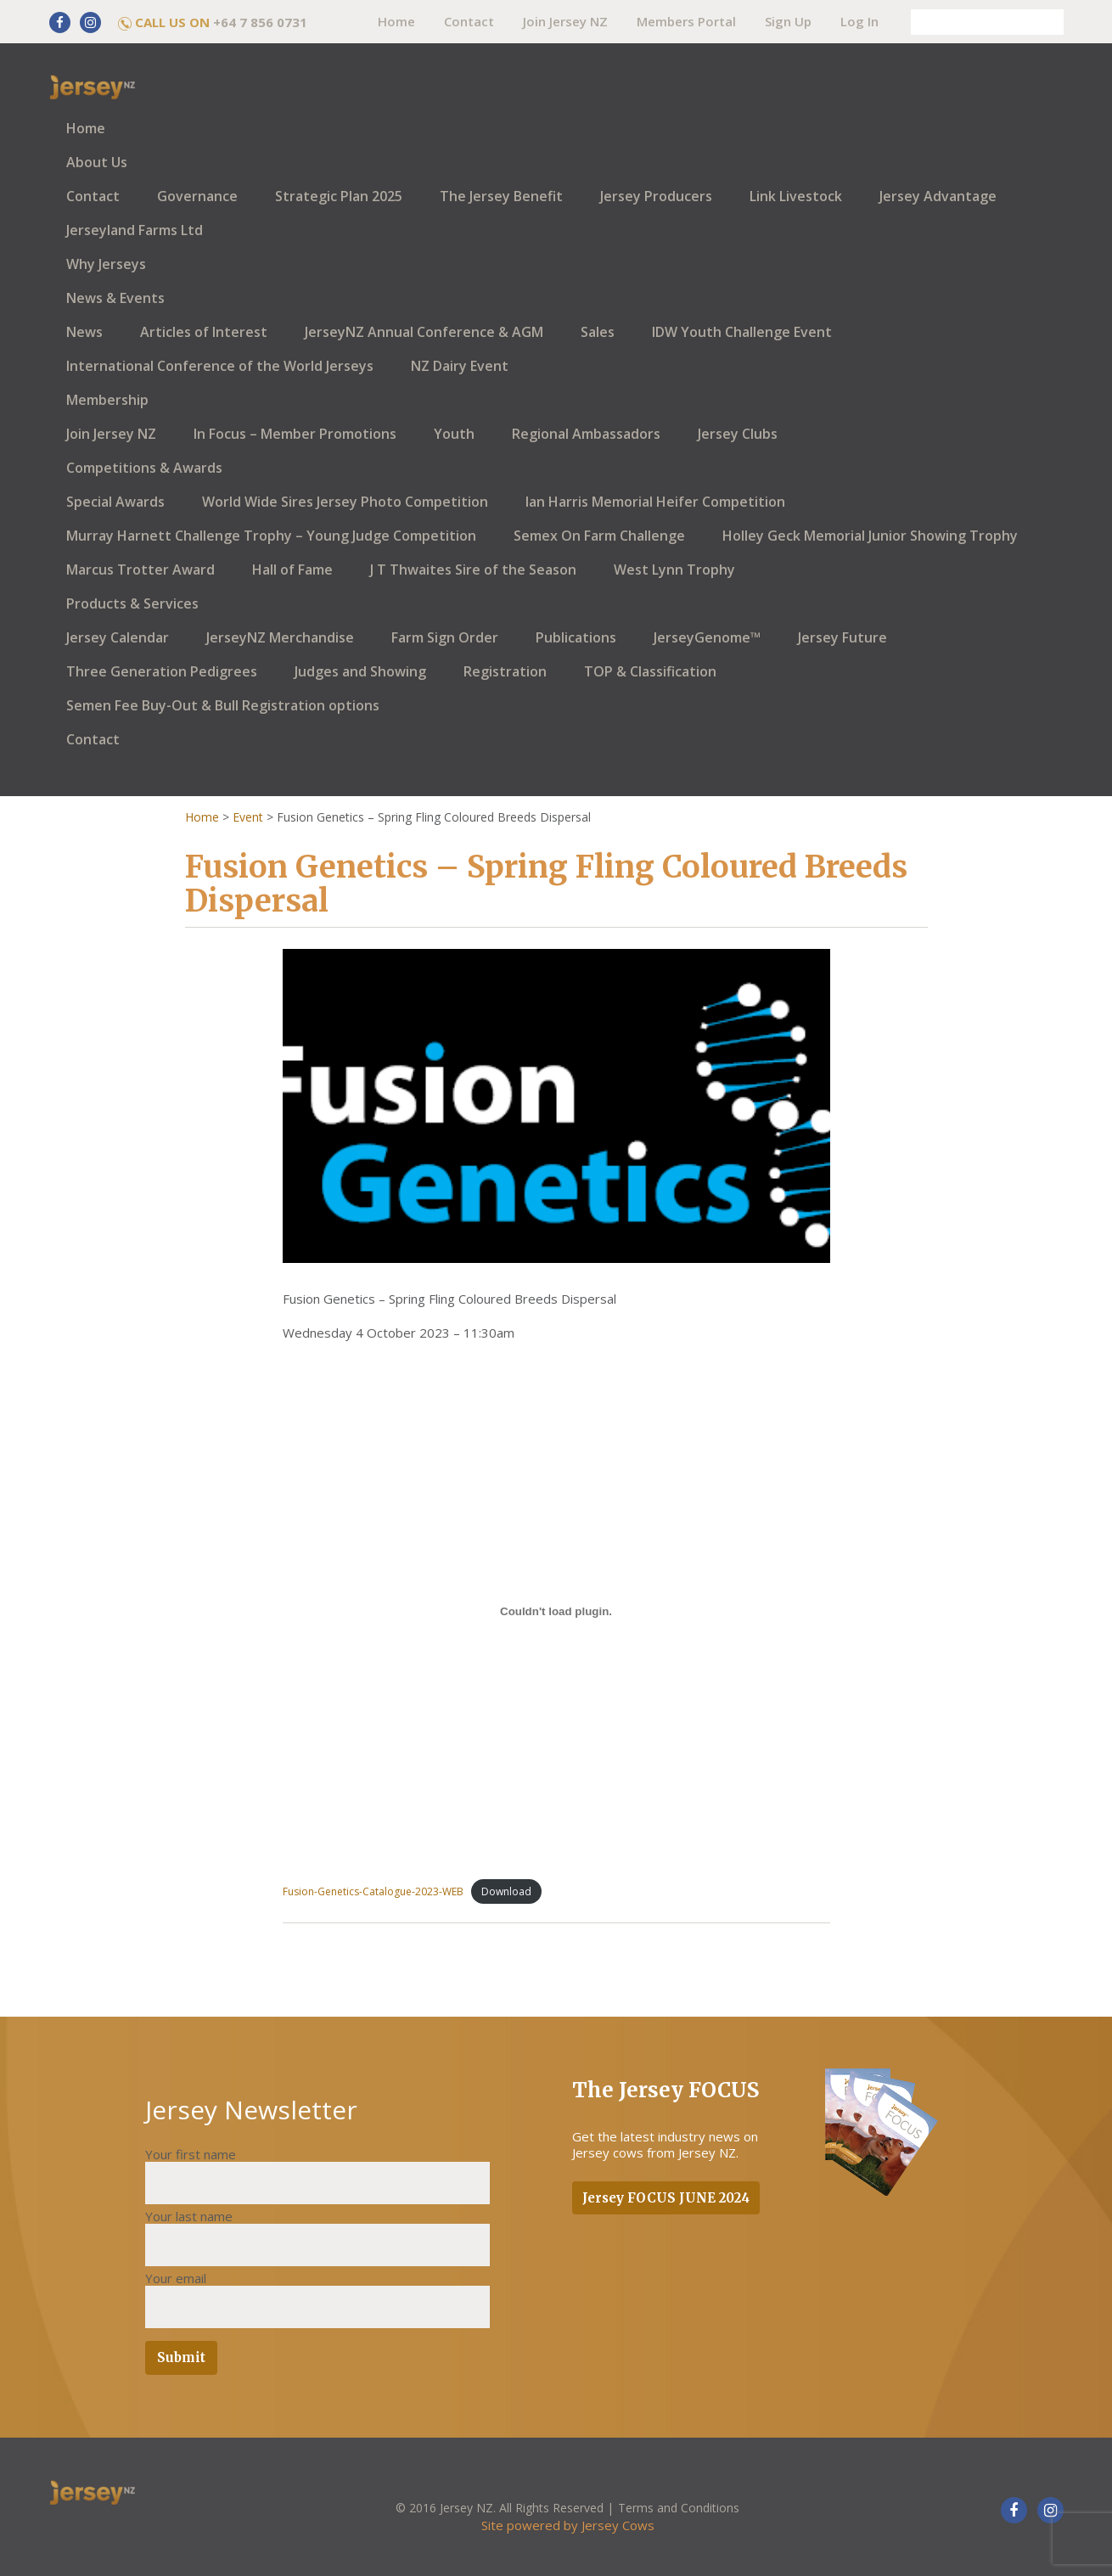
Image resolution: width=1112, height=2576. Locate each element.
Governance (197, 196)
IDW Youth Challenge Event (742, 331)
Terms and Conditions (678, 2508)
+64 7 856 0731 (260, 22)
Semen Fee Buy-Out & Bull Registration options (222, 705)
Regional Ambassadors (586, 433)
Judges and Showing (360, 671)
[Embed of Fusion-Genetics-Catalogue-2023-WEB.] (556, 1611)
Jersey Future (842, 637)
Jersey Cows (617, 2525)
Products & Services (132, 603)
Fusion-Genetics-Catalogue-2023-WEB (373, 1891)
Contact (469, 21)
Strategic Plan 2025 (338, 196)
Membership (107, 399)
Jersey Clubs (738, 433)
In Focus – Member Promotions (295, 433)
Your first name (190, 2154)
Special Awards (115, 501)
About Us (96, 162)
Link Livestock (796, 196)
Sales (598, 331)
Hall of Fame (292, 569)
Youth (454, 433)
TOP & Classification (650, 671)
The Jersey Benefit (501, 196)
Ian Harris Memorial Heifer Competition (655, 501)
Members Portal (686, 21)
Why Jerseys (106, 263)
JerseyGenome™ (707, 637)
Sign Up (788, 21)
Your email (175, 2278)
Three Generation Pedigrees (161, 671)
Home (396, 21)
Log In (859, 21)
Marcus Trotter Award (140, 569)
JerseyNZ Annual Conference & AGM (424, 331)
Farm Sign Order (444, 637)
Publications (576, 637)
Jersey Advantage (938, 196)
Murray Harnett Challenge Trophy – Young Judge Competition (271, 535)
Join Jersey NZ (565, 21)
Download (506, 1891)
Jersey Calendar (117, 637)
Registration (505, 671)
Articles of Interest (203, 331)
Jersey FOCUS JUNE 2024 (666, 2198)
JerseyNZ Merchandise (280, 637)
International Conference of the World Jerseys (219, 365)
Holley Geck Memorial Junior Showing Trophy (870, 535)
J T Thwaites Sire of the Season (473, 569)
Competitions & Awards (144, 467)
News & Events (115, 297)
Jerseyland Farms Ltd (134, 230)
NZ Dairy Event (459, 365)
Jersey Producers (656, 196)
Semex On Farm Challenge (599, 535)
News (84, 331)
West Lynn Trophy (674, 569)
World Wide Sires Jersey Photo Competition (345, 501)
